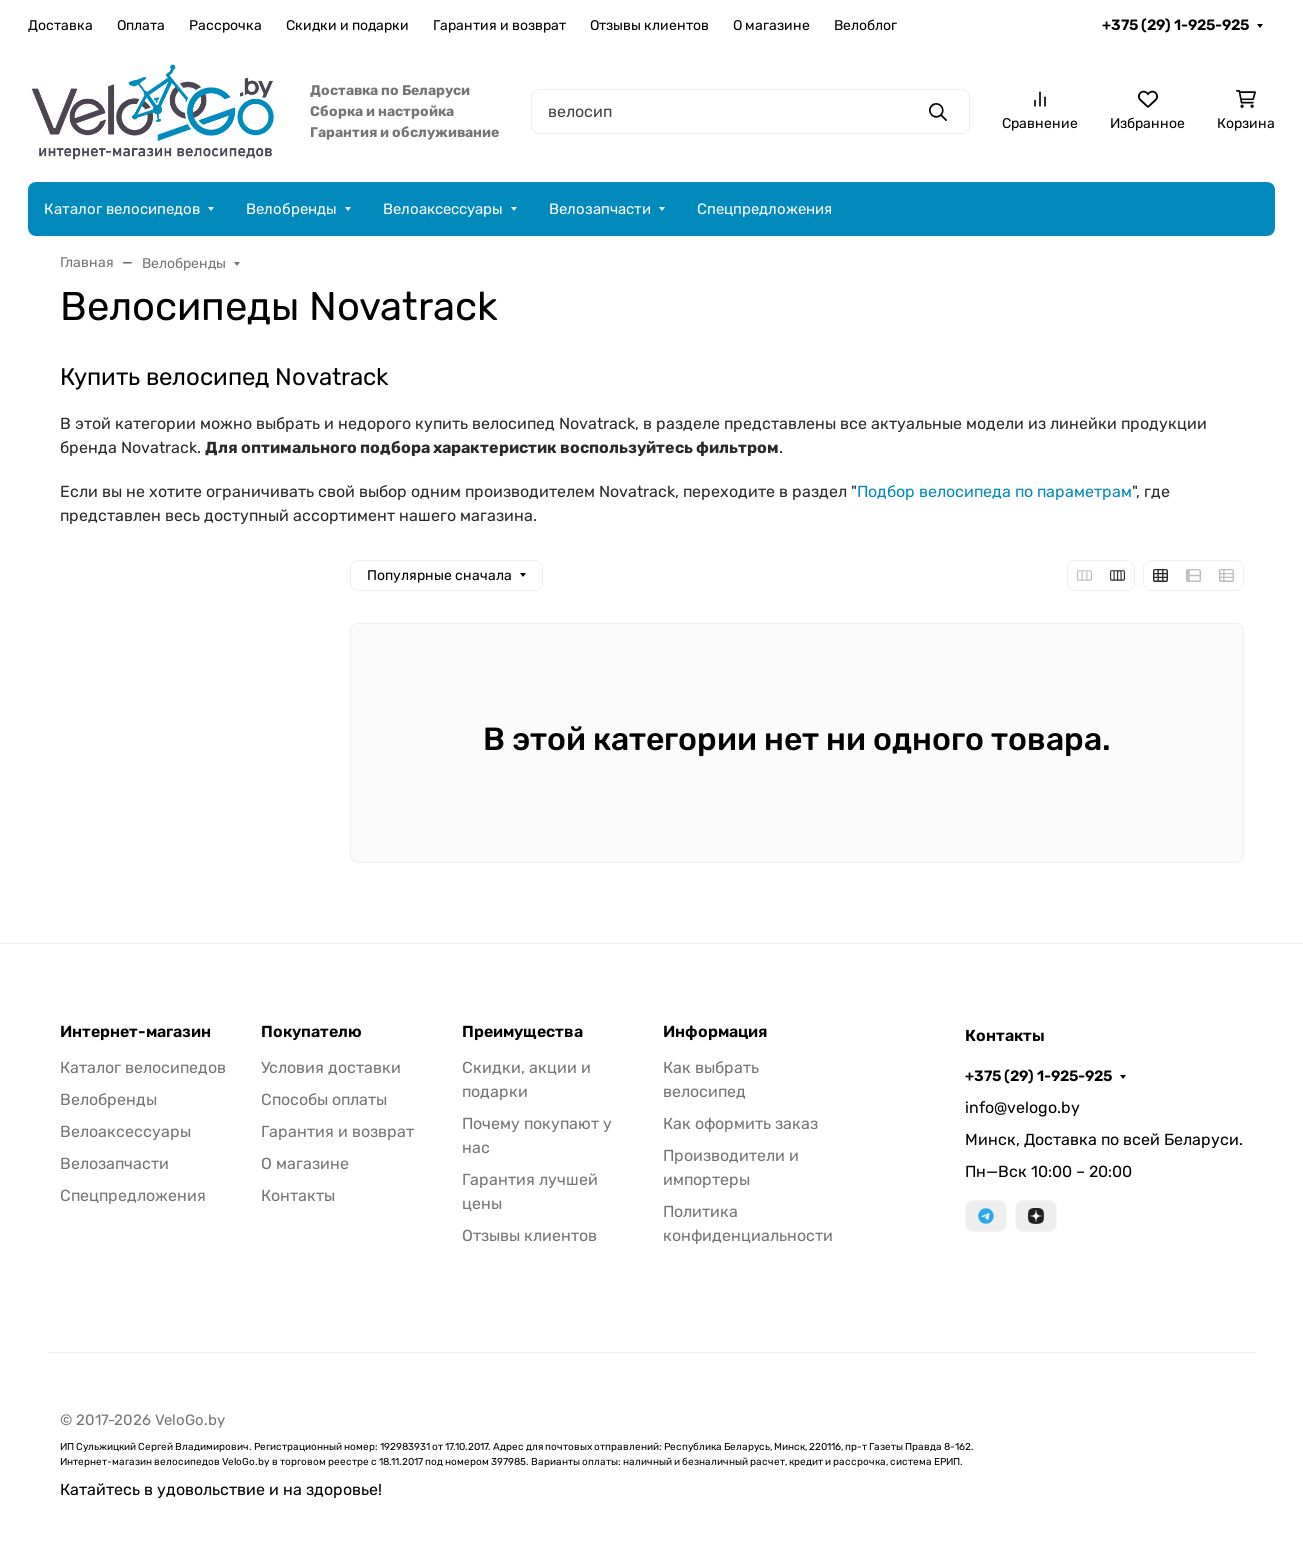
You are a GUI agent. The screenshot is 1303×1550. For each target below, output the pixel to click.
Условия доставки (331, 1067)
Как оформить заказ (740, 1123)
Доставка (60, 25)
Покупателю (311, 1032)
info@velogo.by (1022, 1107)
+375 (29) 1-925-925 (1175, 25)
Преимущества (522, 1032)
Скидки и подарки (347, 25)
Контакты (298, 1195)
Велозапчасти (600, 209)
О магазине (771, 25)
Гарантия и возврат (499, 25)
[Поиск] (750, 111)
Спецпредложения (764, 209)
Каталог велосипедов (122, 209)
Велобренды (291, 209)
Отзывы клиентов (649, 25)
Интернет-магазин (135, 1032)
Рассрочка (225, 25)
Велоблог (865, 25)
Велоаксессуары (443, 209)
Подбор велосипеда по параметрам (994, 491)
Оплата (141, 25)
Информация (715, 1032)
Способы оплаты (324, 1099)
